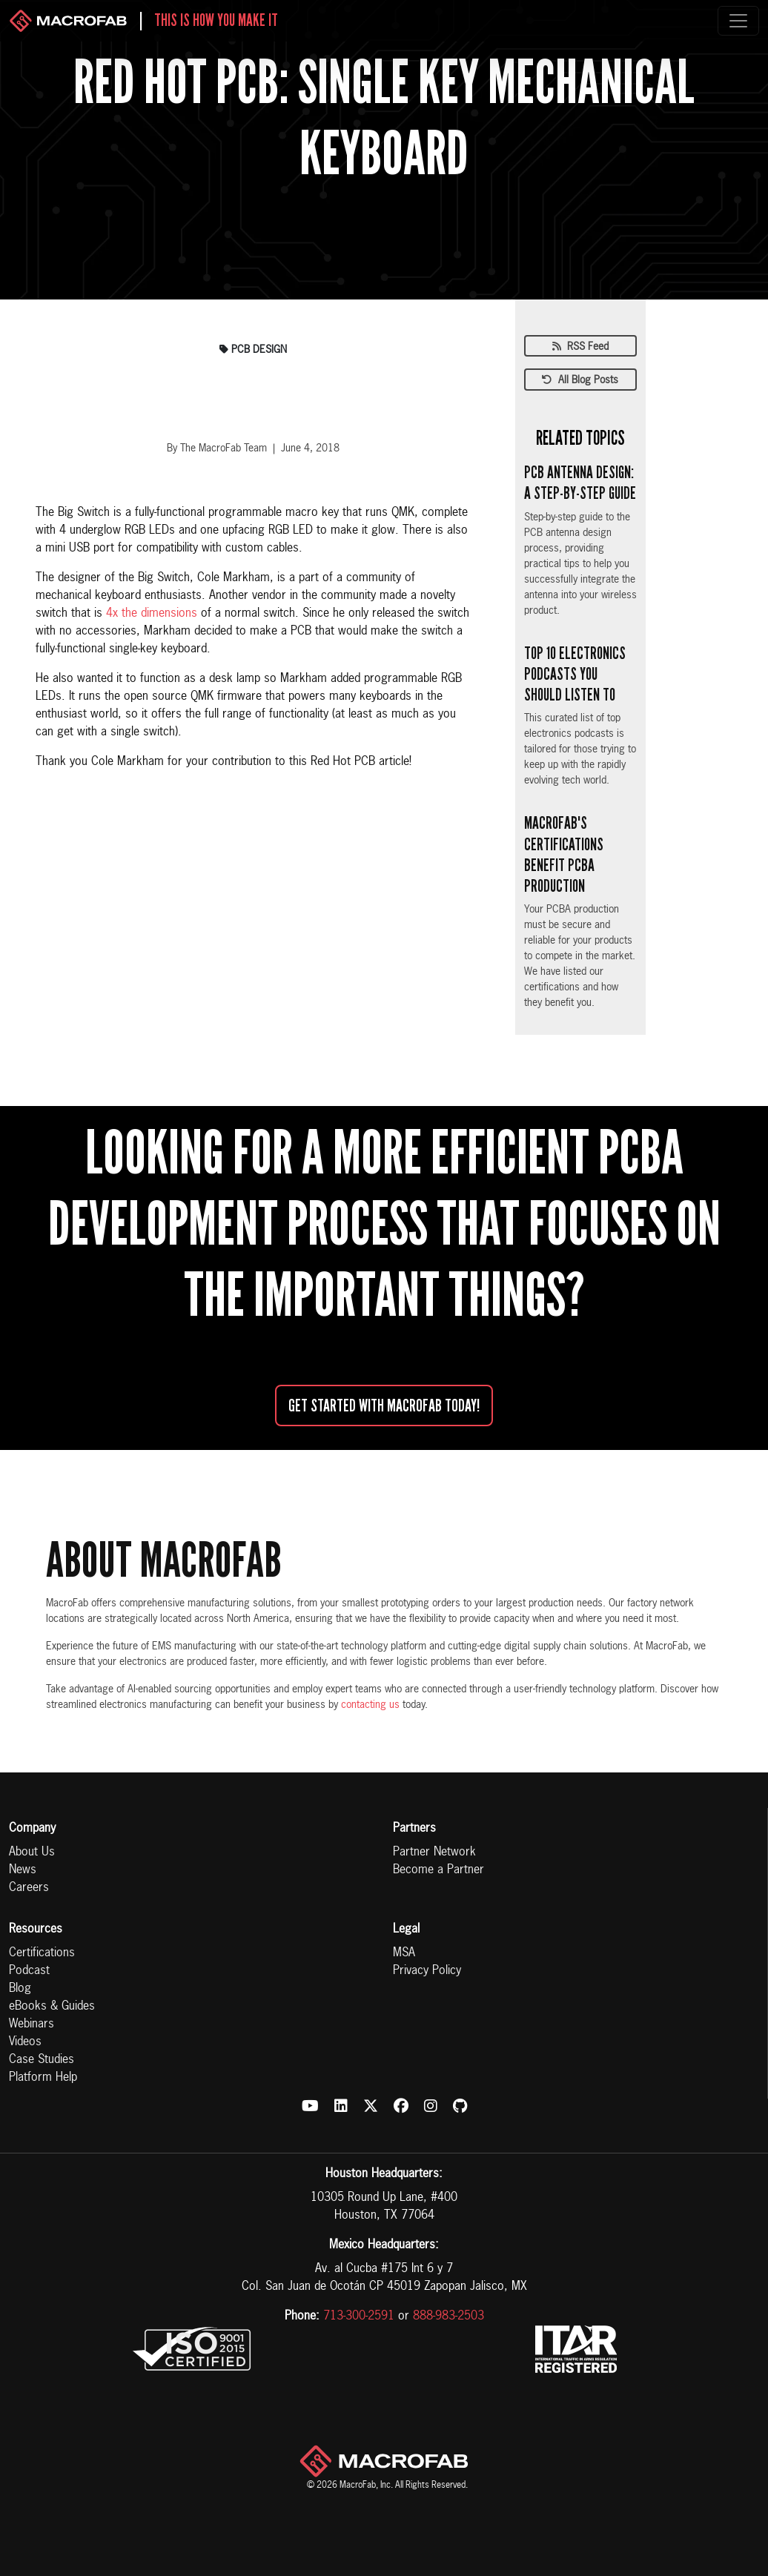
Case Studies (41, 2060)
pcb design (253, 350)
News (22, 1870)
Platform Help (43, 2078)
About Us (32, 1852)
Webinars (31, 2024)
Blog (20, 1989)
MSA (404, 1953)
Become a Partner (438, 1870)
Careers (29, 1888)
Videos (25, 2042)
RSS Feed (580, 347)
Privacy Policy (427, 1971)
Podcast (29, 1971)
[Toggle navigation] (738, 21)
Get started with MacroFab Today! (384, 1405)
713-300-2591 (358, 2316)
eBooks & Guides (52, 2007)
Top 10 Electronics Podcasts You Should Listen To (575, 674)
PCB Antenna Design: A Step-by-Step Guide (580, 482)
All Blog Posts (580, 380)
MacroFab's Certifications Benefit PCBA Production (563, 854)
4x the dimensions (151, 614)
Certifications (42, 1953)
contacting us (370, 1705)
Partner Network (434, 1852)
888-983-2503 (448, 2316)
